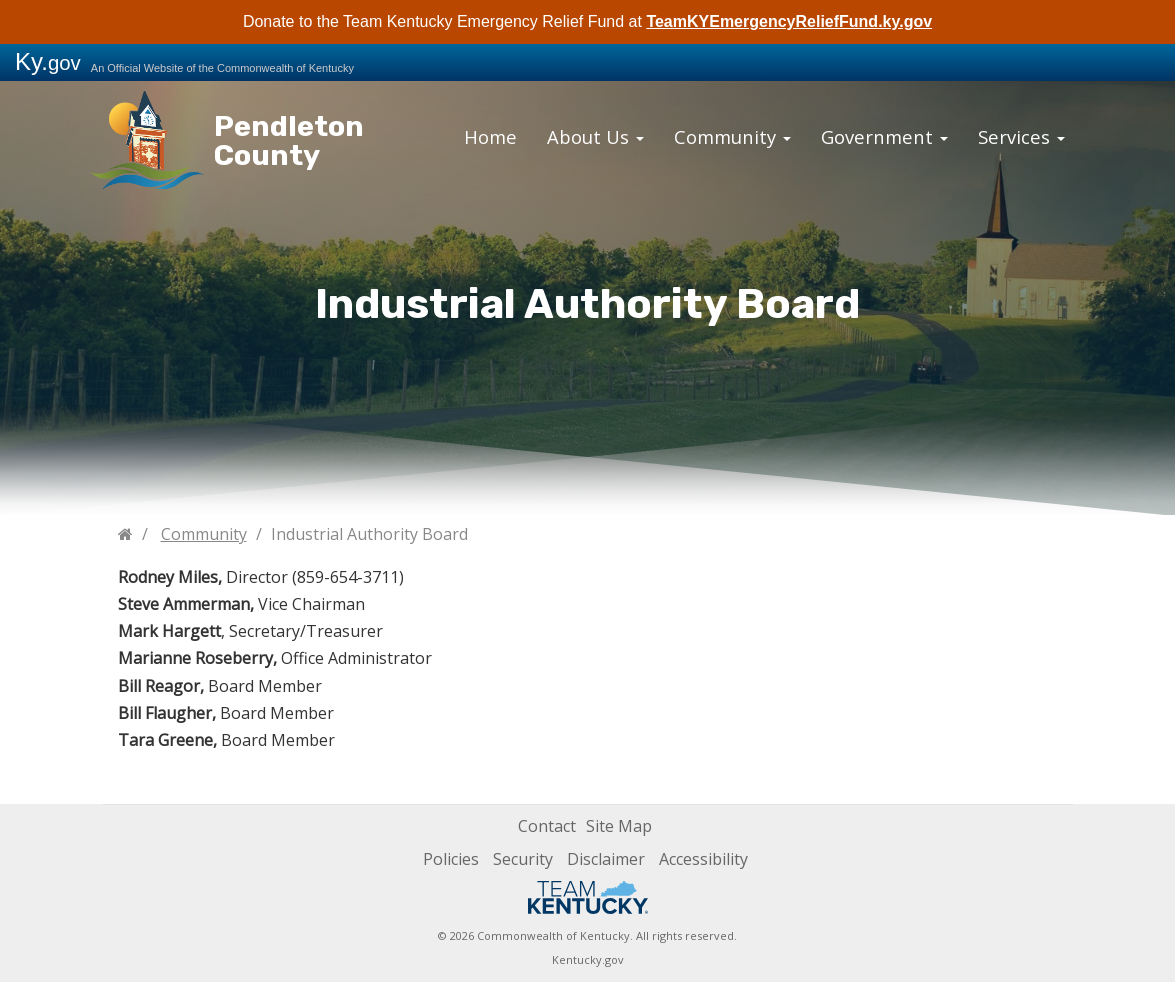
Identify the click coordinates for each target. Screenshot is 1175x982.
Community (737, 134)
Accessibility (703, 859)
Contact (547, 826)
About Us (615, 134)
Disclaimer (606, 859)
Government (871, 134)
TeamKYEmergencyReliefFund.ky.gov (789, 21)
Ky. (48, 61)
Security (523, 859)
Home (520, 134)
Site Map (619, 826)
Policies (451, 859)
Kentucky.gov (588, 959)
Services (992, 134)
